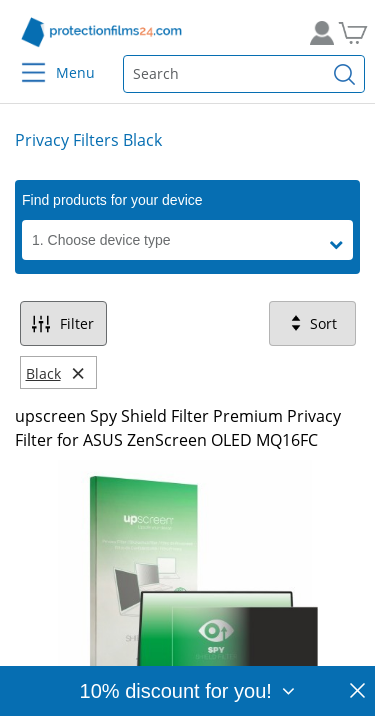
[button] (341, 245)
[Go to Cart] (350, 32)
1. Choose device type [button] (101, 240)
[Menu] (21, 59)
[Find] (345, 74)
